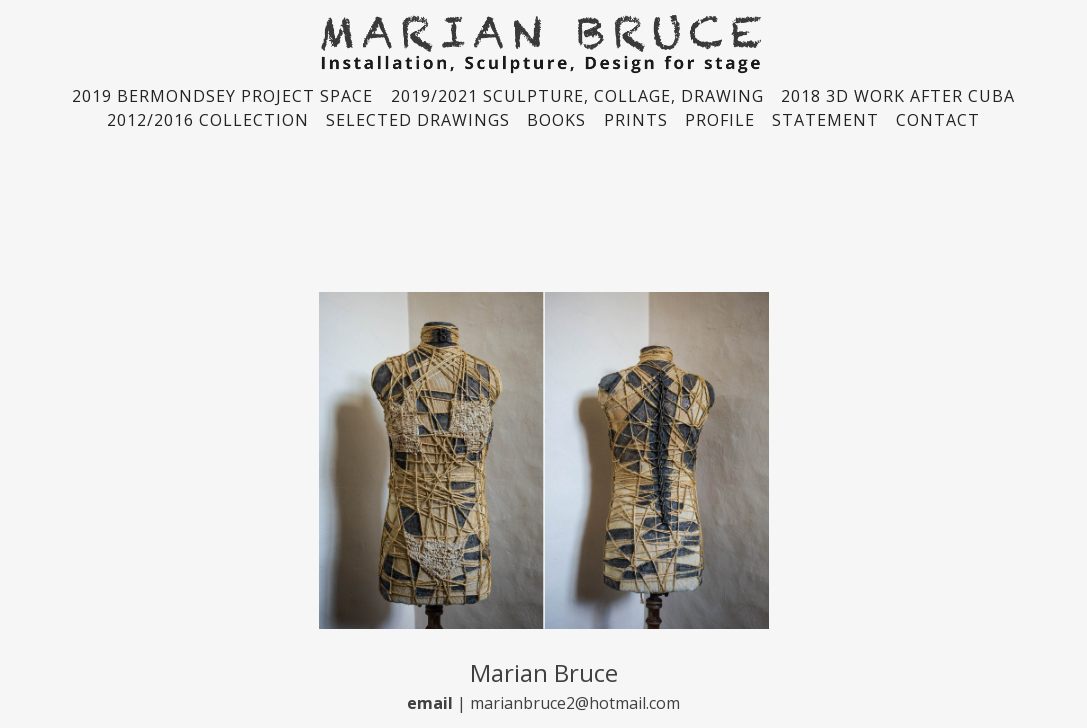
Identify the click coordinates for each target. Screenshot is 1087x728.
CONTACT (938, 120)
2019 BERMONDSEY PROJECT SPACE (222, 96)
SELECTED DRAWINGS (418, 120)
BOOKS (556, 120)
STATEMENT (825, 120)
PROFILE (720, 120)
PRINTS (636, 120)
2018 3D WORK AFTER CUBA (898, 96)
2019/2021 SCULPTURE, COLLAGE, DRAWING (577, 96)
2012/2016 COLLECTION (208, 120)
